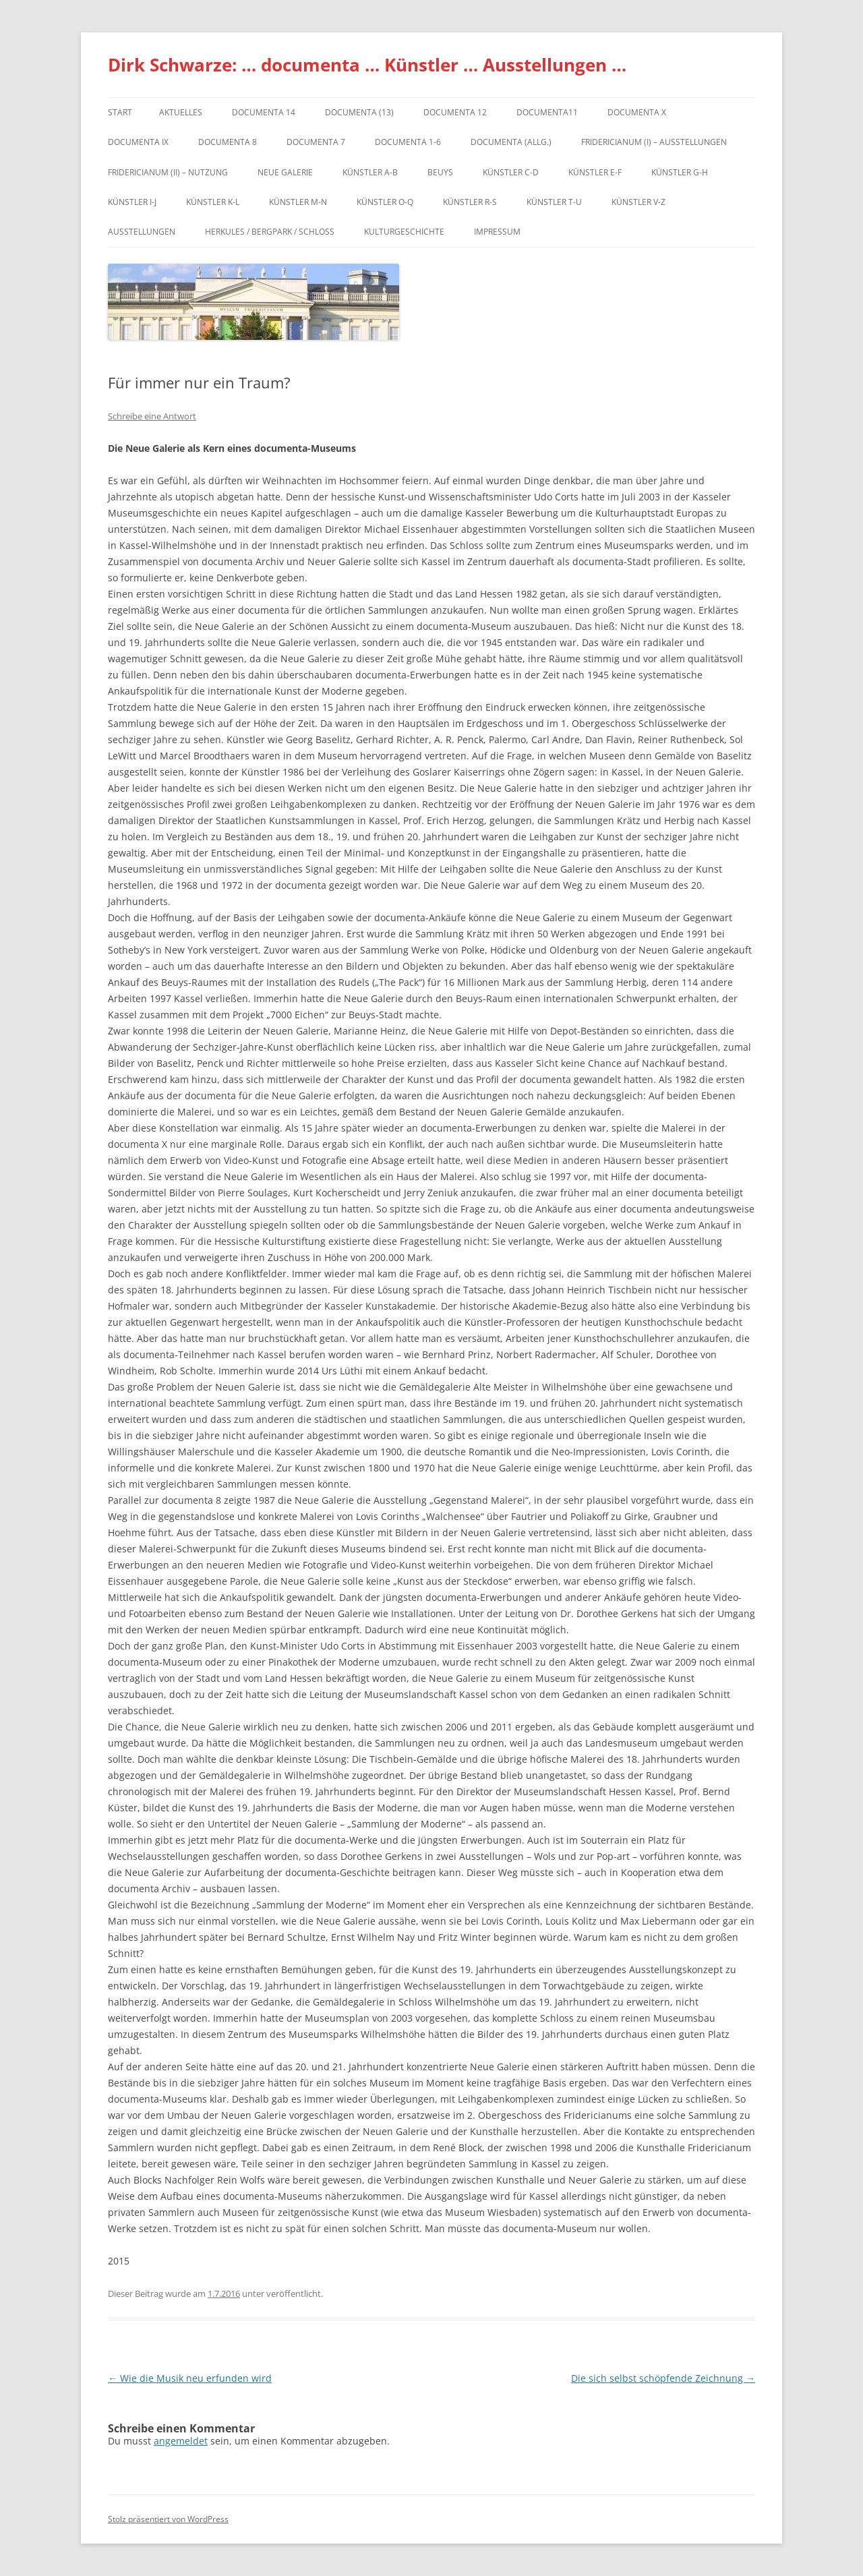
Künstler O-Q (385, 202)
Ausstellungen (141, 231)
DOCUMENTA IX (138, 142)
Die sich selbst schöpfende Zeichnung (663, 2378)
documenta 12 (455, 112)
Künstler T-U (554, 202)
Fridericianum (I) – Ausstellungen (654, 142)
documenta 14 (263, 112)
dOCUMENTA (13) (359, 112)
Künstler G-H (679, 172)
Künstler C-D (511, 172)
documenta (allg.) (511, 142)
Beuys (440, 172)
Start (120, 112)
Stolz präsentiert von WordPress (168, 2519)
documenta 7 (316, 142)
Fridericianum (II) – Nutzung (168, 172)
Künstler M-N (298, 202)
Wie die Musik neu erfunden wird (190, 2378)
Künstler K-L (212, 202)
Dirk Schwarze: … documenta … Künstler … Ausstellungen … (367, 65)
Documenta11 (547, 112)
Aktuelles (180, 112)
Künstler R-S (470, 202)
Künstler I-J (132, 202)
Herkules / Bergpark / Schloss (269, 231)
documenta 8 (227, 142)
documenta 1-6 (408, 142)
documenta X (636, 112)
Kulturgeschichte (404, 231)
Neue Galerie (285, 172)
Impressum (497, 231)
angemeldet (181, 2440)
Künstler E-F (595, 172)
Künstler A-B (370, 172)
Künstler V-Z (638, 202)
